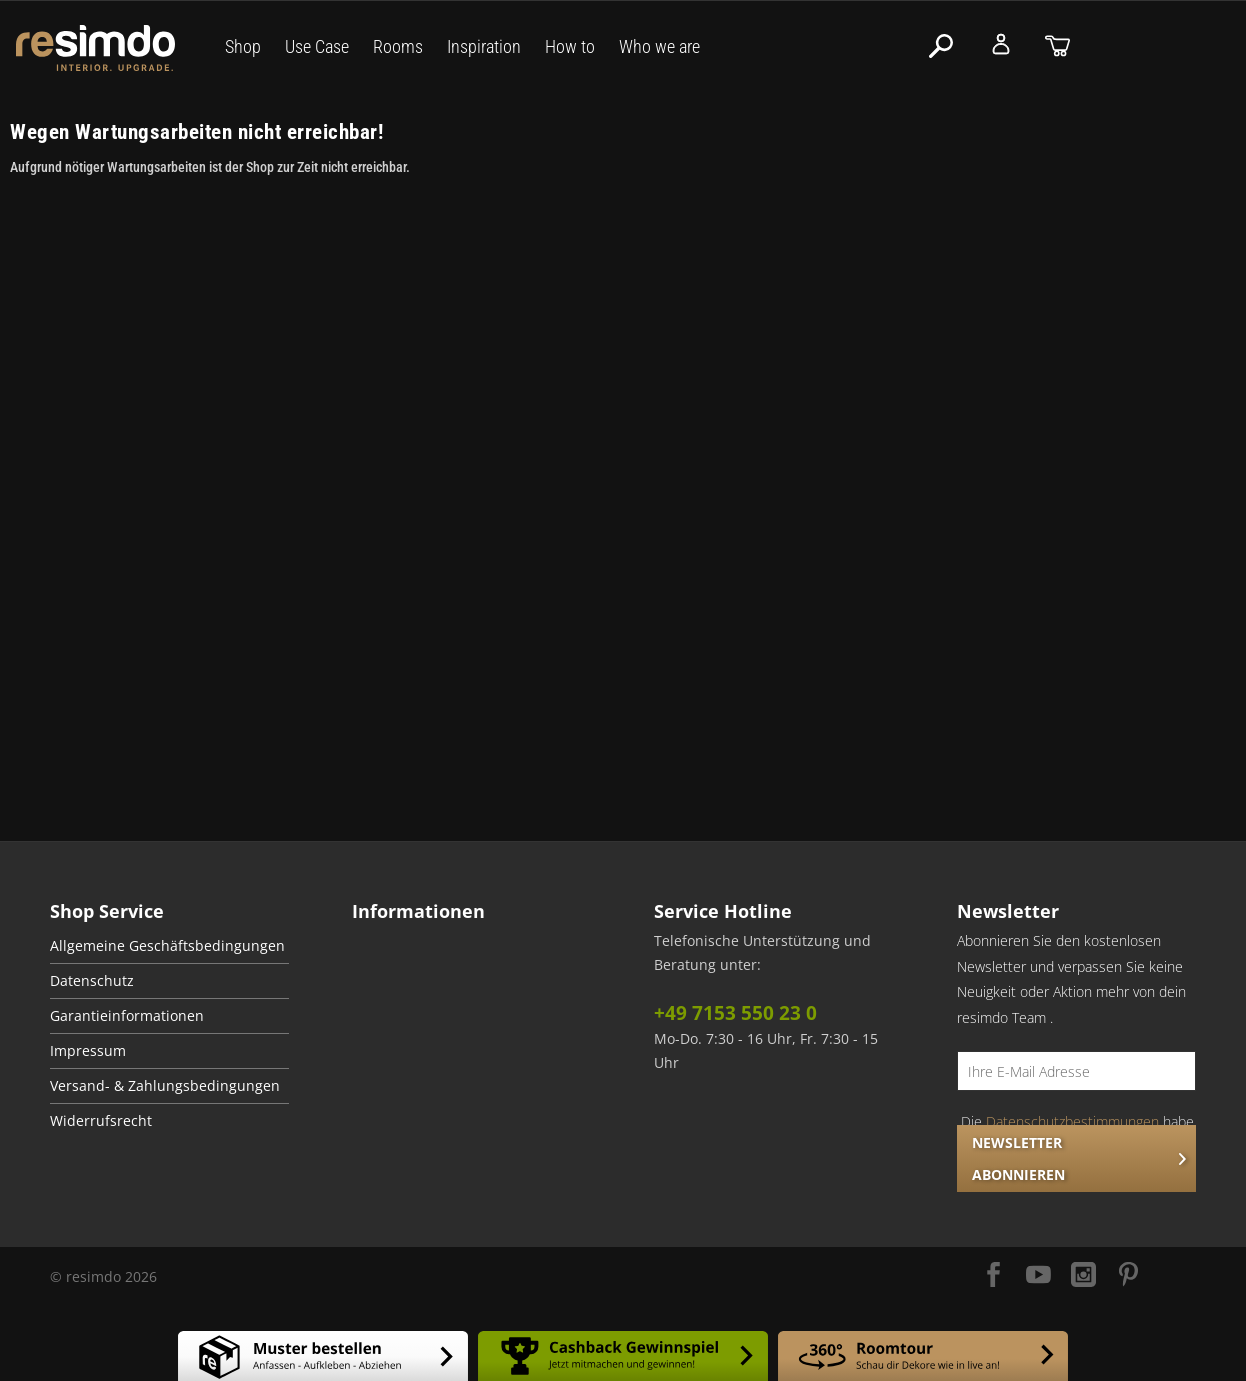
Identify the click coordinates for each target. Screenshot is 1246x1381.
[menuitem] (169, 946)
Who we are (659, 46)
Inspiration (484, 46)
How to (570, 46)
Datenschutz (92, 981)
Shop (243, 46)
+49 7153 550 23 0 (735, 1013)
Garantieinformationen (127, 1016)
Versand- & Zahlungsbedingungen (165, 1086)
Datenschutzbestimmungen (1072, 1121)
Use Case (317, 46)
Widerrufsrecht (101, 1121)
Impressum (88, 1051)
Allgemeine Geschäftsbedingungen (167, 946)
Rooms (398, 46)
